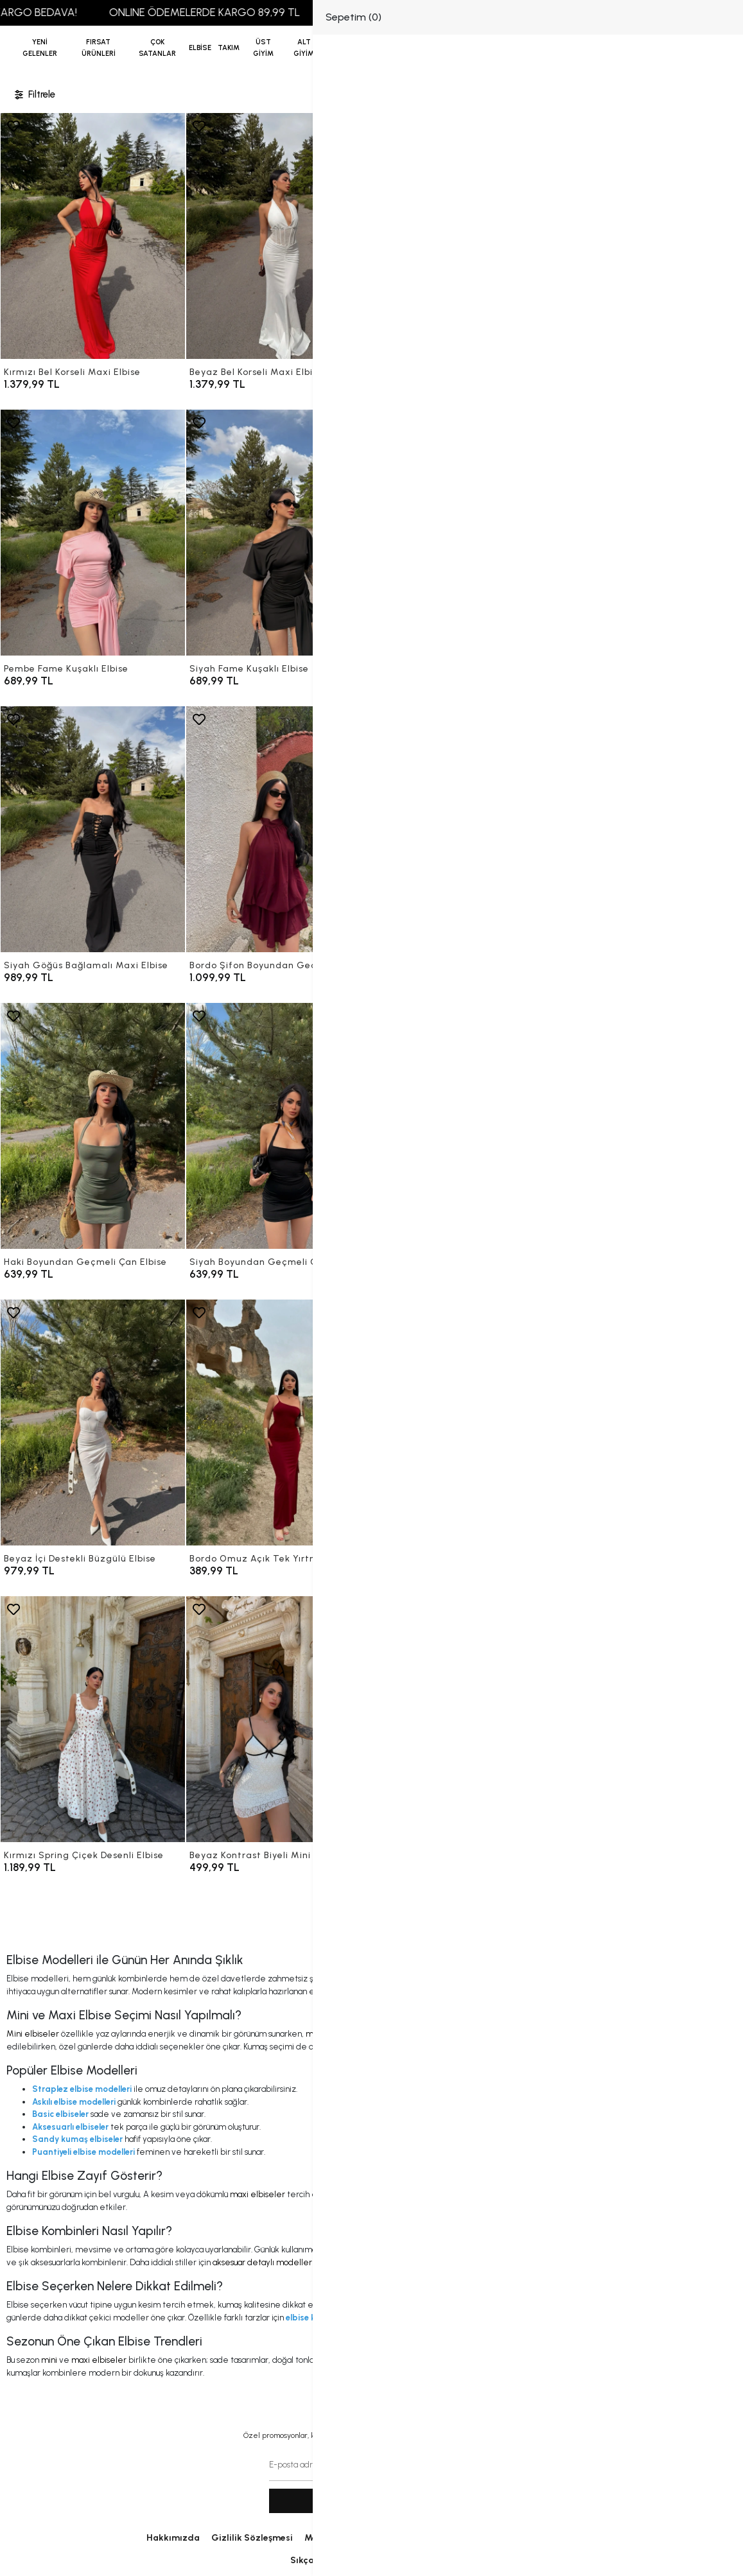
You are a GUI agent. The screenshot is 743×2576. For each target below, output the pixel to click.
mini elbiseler (350, 2249)
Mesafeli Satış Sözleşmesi (360, 2537)
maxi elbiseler (333, 2034)
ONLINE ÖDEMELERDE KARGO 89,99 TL (254, 12)
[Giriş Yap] (667, 48)
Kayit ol (371, 2500)
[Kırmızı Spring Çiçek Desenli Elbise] (93, 1719)
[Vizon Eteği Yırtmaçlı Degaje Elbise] (650, 1719)
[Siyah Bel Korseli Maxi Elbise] (464, 236)
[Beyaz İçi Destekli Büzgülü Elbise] (93, 1422)
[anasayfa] (371, 48)
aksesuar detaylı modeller (262, 2262)
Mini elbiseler (32, 2034)
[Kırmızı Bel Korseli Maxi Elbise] (93, 236)
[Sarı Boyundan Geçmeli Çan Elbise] (650, 829)
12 (411, 1915)
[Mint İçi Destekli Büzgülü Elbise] (464, 1126)
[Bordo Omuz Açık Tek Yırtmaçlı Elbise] (278, 1422)
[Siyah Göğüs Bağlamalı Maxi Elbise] (93, 829)
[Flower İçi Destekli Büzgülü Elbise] (650, 1126)
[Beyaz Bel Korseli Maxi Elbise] (278, 236)
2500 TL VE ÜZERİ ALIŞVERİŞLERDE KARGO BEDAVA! (509, 12)
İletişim (443, 2537)
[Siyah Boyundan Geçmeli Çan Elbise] (278, 1126)
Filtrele (34, 95)
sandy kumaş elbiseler (518, 2046)
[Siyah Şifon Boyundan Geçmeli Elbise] (464, 829)
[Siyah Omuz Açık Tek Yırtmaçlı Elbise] (464, 1422)
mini (49, 2360)
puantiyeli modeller (577, 2360)
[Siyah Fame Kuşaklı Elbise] (278, 533)
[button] (98, 48)
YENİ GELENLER (39, 48)
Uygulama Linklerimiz (518, 2537)
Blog (587, 2537)
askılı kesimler (645, 2360)
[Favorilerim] (644, 48)
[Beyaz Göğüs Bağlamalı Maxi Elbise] (650, 533)
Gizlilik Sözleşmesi (252, 2537)
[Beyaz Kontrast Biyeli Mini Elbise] (278, 1719)
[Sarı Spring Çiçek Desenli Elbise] (650, 1422)
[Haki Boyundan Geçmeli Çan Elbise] (93, 1126)
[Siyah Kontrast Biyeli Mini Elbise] (464, 1719)
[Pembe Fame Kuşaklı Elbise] (93, 533)
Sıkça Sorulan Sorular (337, 2560)
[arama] (717, 48)
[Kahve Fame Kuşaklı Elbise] (650, 236)
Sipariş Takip (424, 2560)
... (390, 1915)
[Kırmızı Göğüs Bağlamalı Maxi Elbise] (464, 533)
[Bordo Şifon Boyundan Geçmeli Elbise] (278, 829)
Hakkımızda (173, 2537)
